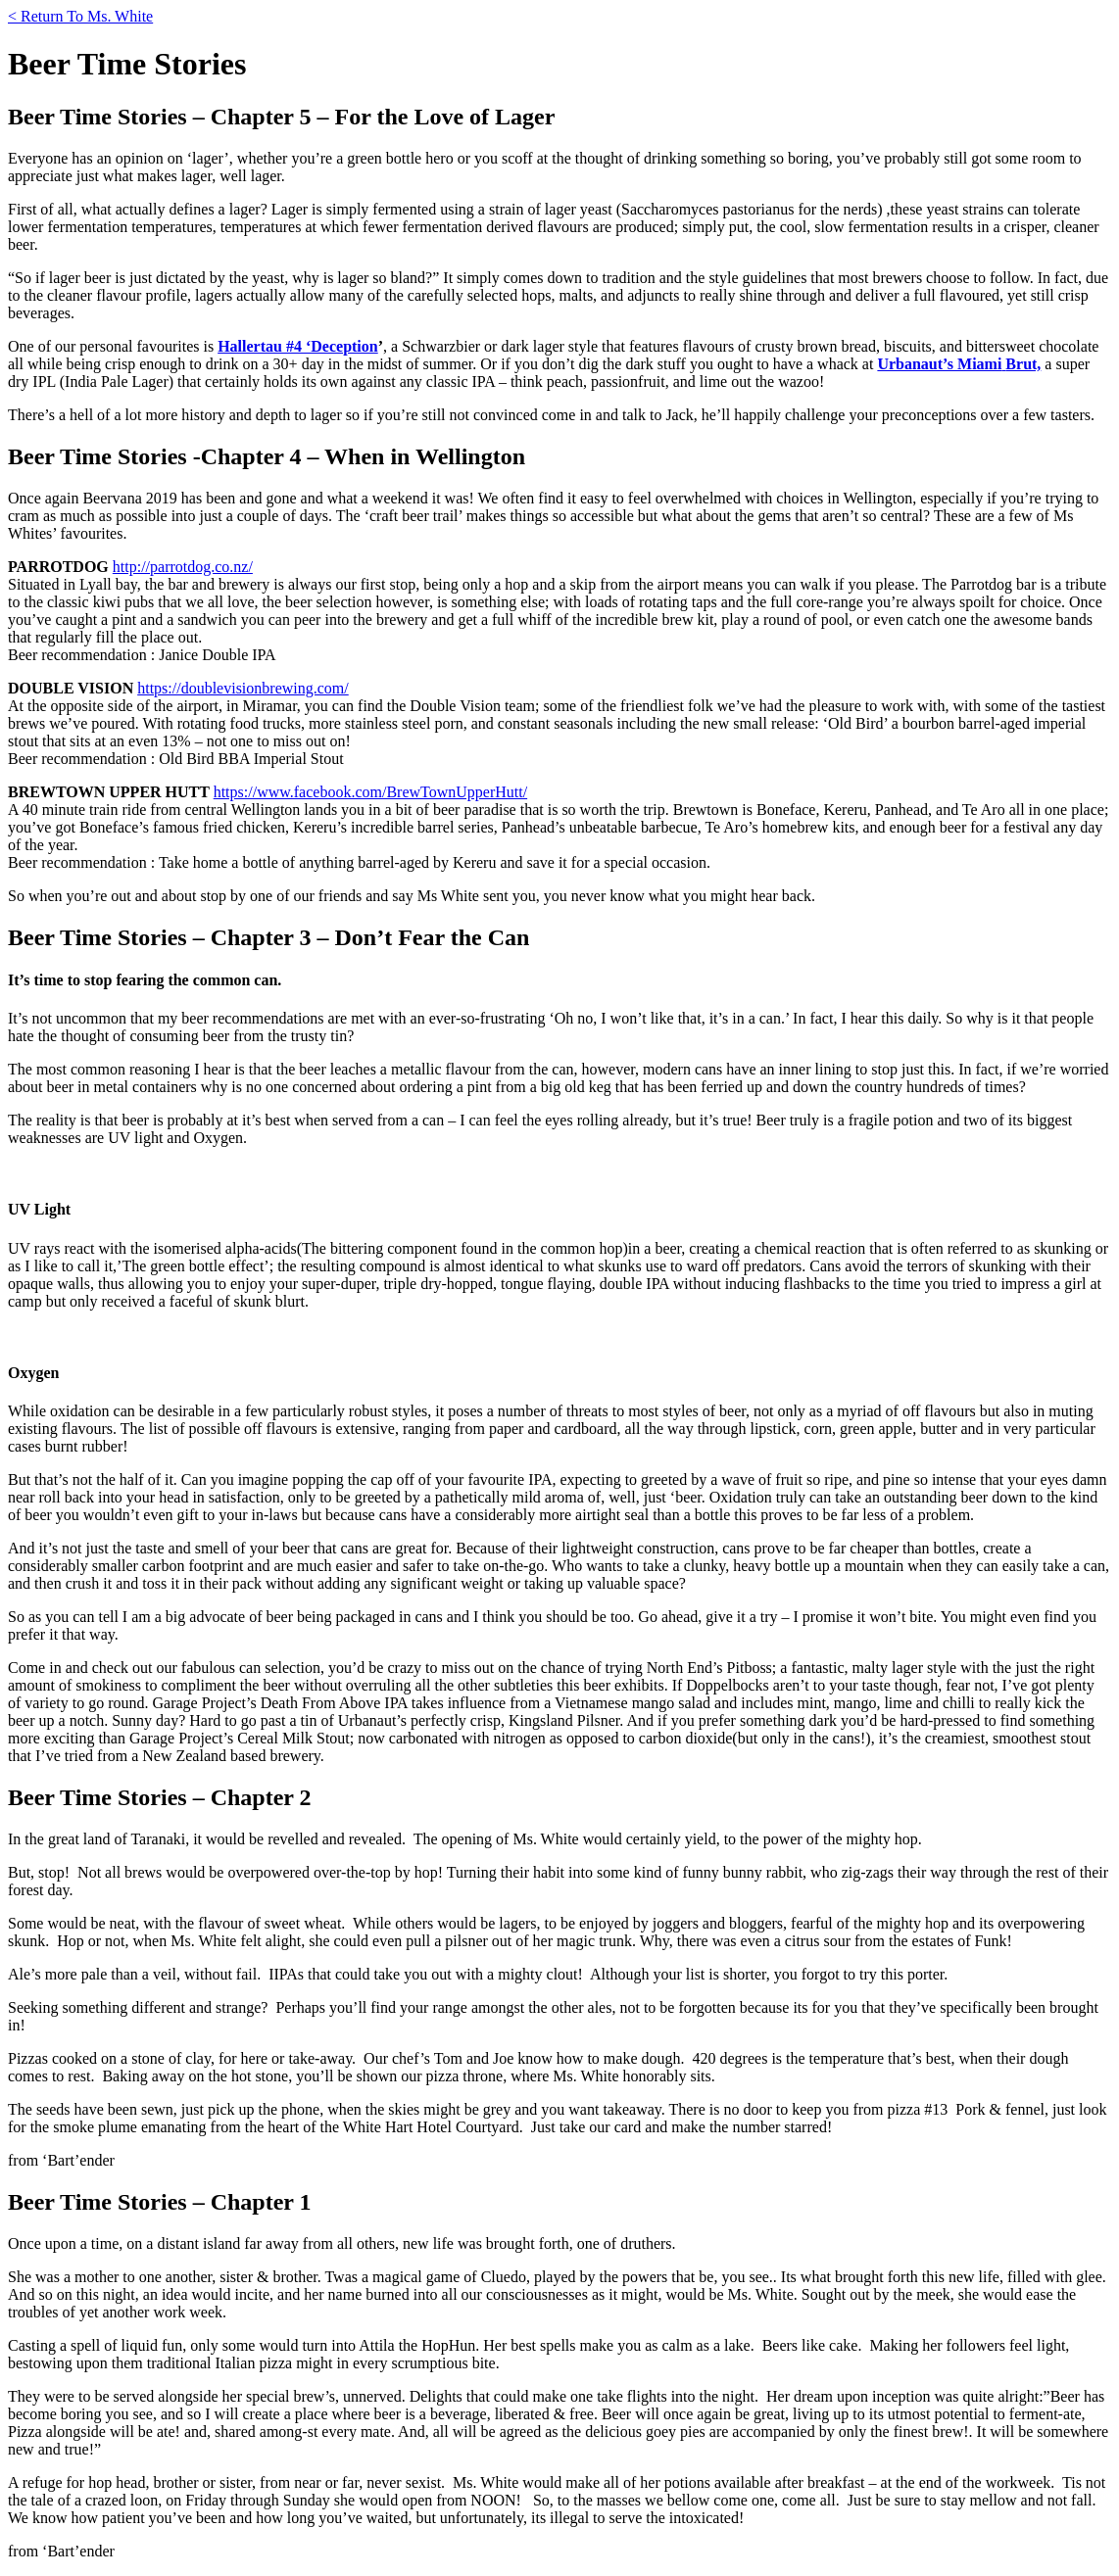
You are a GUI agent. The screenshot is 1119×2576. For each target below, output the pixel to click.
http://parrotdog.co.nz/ (183, 566)
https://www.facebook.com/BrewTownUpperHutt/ (370, 792)
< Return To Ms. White (80, 16)
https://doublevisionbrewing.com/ (243, 688)
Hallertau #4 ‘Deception (298, 346)
